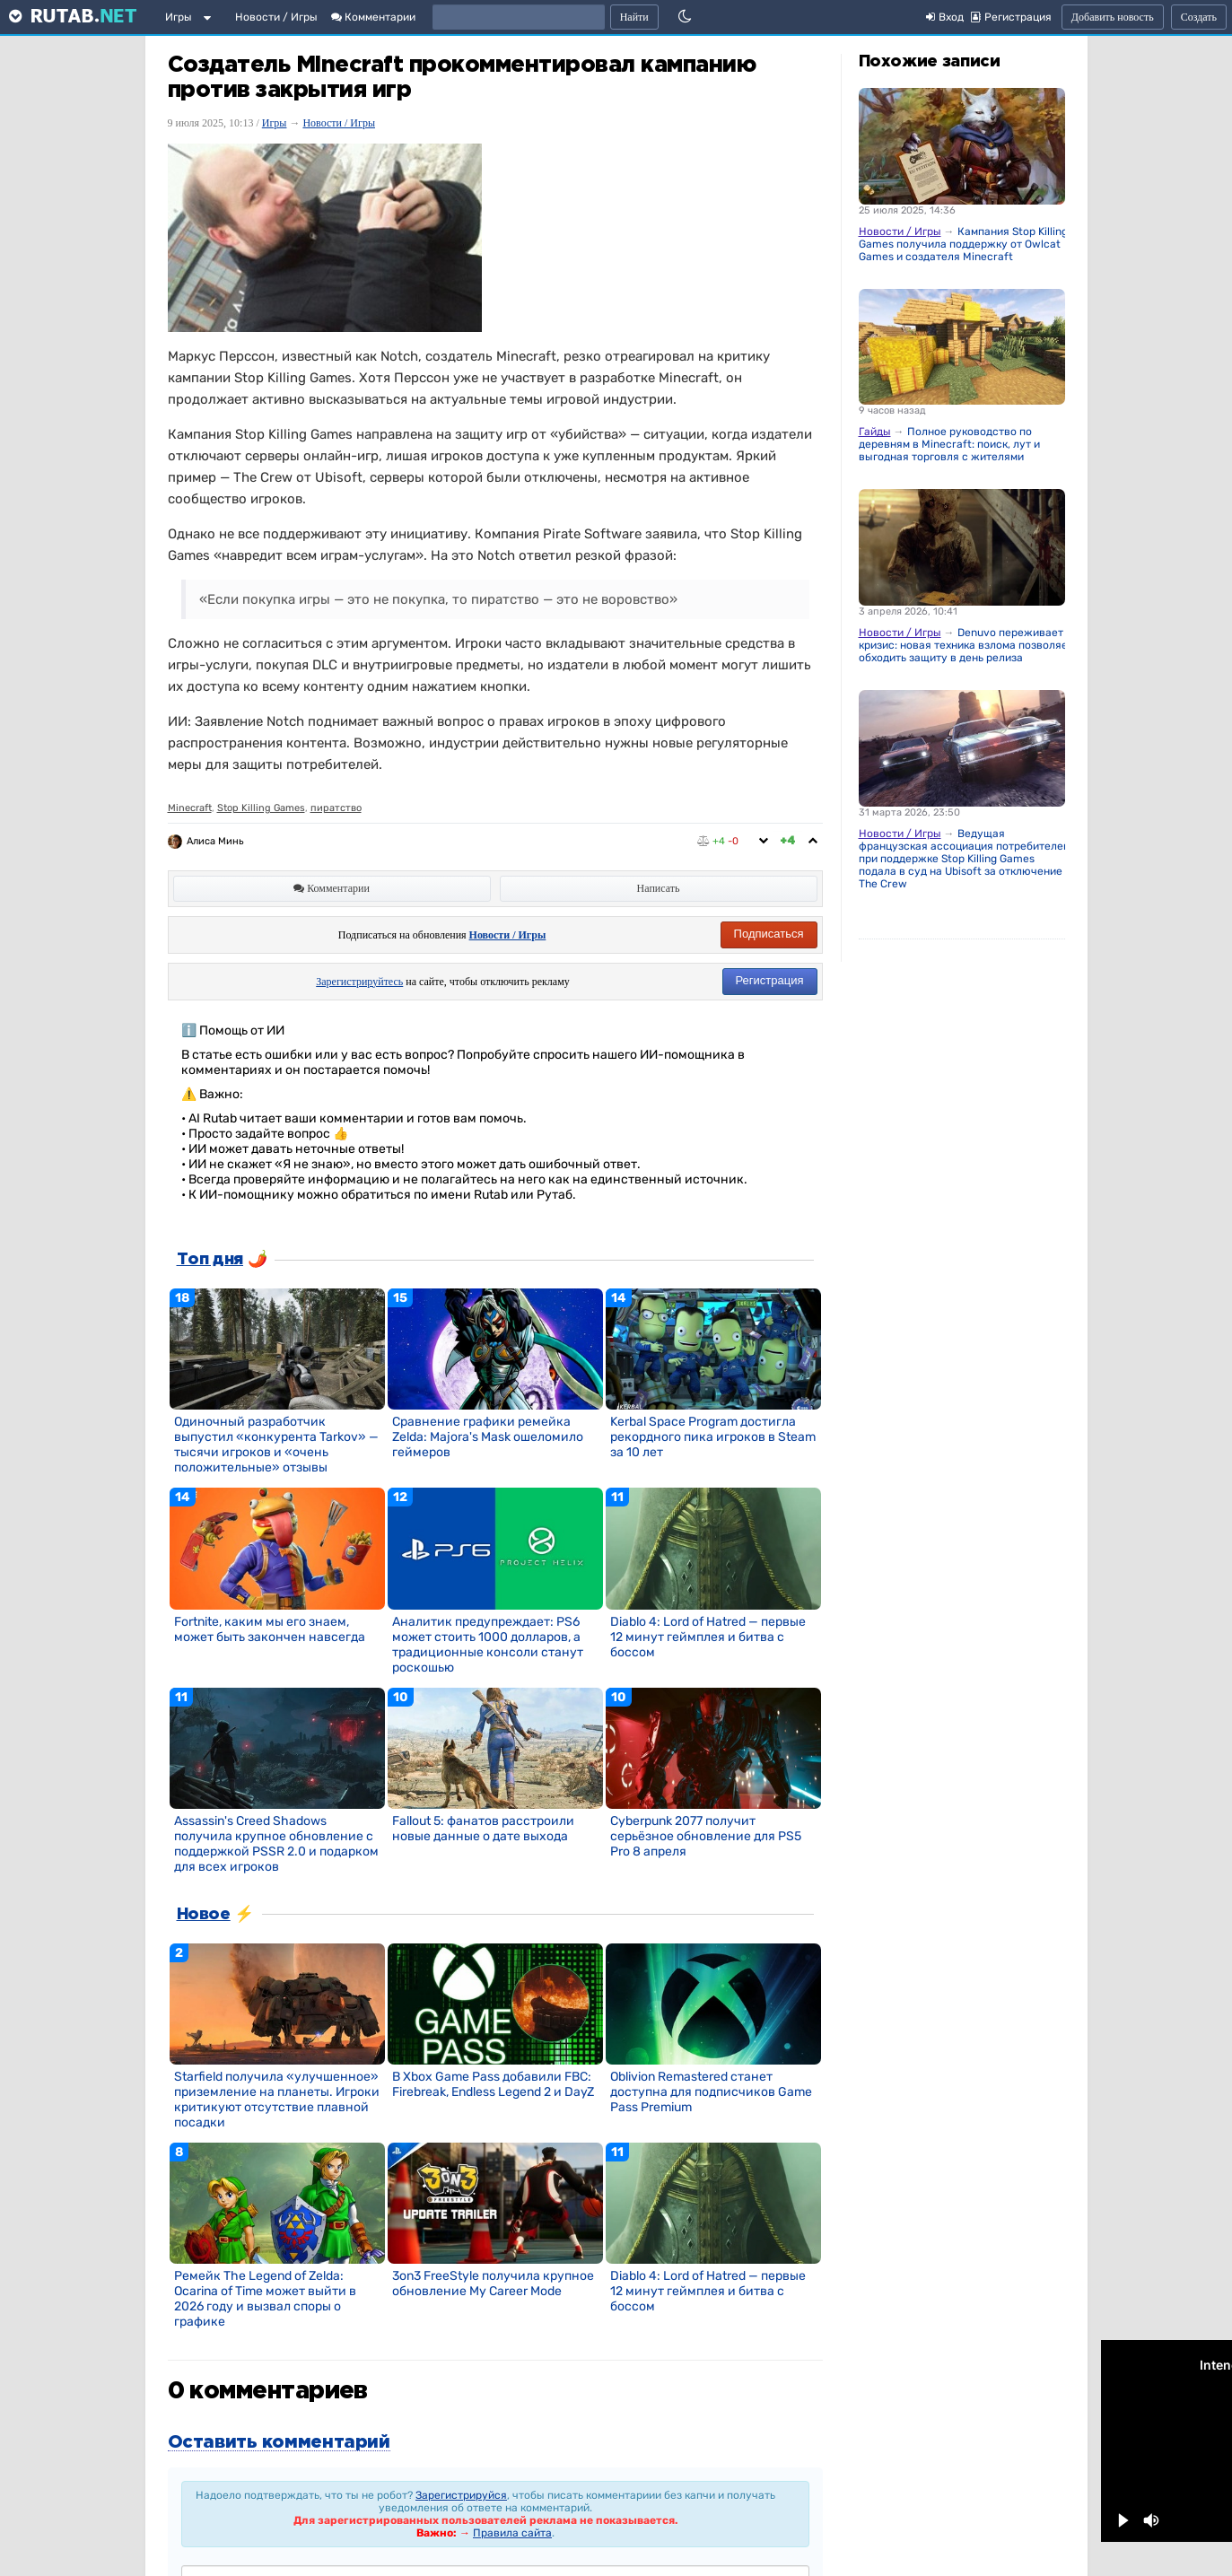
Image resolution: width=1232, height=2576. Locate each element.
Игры (178, 17)
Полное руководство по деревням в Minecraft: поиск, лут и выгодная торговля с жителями (949, 444)
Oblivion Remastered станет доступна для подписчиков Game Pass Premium (711, 2092)
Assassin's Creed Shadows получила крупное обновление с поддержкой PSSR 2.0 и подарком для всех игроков (276, 1843)
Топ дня (210, 1260)
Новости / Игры (276, 17)
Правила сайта (512, 2533)
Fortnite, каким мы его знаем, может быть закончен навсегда (269, 1629)
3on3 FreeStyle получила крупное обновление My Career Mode (493, 2283)
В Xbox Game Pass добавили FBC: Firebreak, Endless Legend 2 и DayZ (493, 2084)
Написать (658, 888)
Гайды (875, 431)
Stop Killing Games (261, 808)
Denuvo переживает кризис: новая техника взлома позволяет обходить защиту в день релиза (966, 645)
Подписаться (769, 933)
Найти (634, 17)
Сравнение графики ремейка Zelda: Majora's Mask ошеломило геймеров (487, 1437)
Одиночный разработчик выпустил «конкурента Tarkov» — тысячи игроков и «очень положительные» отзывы (276, 1444)
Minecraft (190, 808)
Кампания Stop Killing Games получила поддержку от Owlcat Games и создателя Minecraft (963, 244)
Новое (204, 1915)
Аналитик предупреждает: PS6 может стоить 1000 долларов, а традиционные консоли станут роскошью (487, 1644)
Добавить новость (1112, 17)
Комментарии (373, 17)
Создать (1199, 17)
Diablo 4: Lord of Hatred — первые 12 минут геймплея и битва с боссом (708, 1637)
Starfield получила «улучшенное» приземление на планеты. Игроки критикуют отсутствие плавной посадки (277, 2099)
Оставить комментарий (279, 2442)
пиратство (336, 808)
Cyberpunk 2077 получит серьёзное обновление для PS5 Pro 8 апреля (705, 1836)
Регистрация (770, 980)
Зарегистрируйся (461, 2495)
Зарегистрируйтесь (359, 981)
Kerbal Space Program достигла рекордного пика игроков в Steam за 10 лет (713, 1437)
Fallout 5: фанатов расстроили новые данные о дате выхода (483, 1828)
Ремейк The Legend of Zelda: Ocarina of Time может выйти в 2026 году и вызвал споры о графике (265, 2298)
